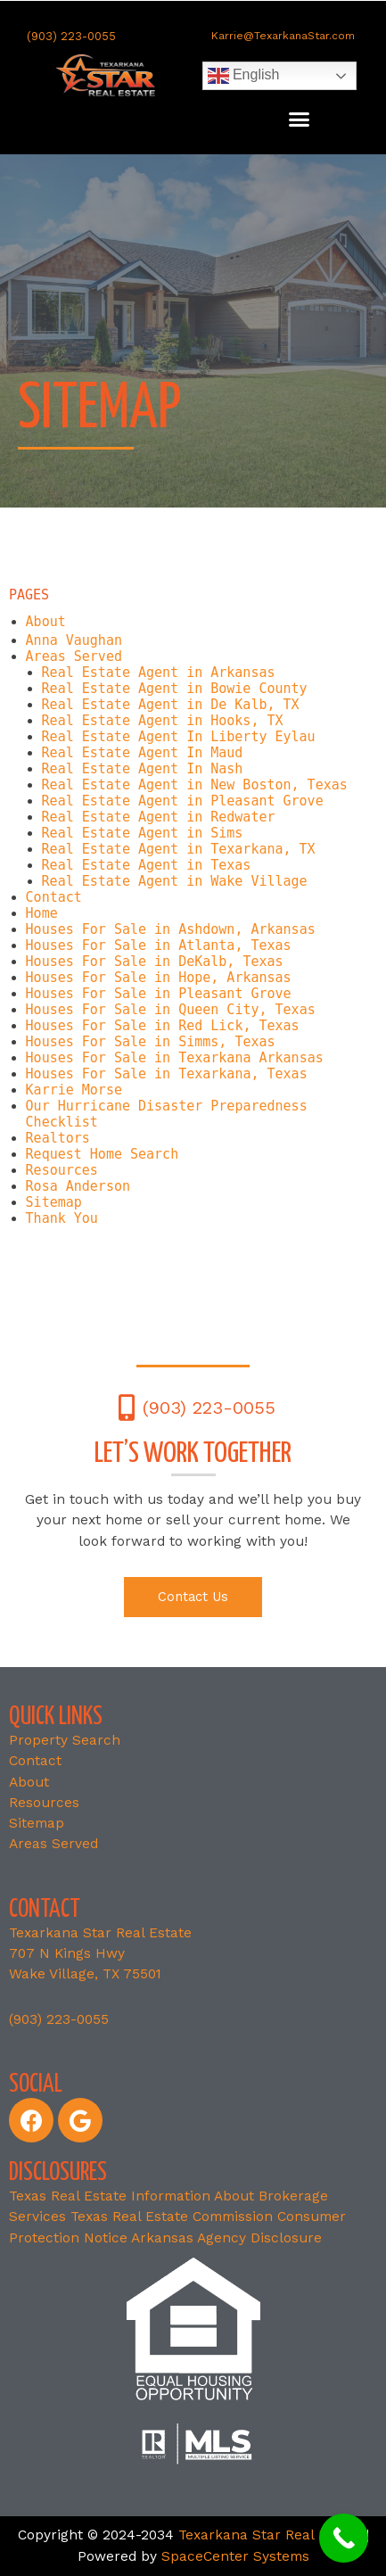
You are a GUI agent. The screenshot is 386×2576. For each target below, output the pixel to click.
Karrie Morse (74, 1090)
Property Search (64, 1740)
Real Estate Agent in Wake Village (175, 881)
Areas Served (74, 656)
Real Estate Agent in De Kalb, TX (171, 705)
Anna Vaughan (74, 640)
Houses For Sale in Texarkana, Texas (167, 1074)
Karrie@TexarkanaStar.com (283, 35)
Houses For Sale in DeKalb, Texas (154, 962)
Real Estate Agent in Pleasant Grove (183, 801)
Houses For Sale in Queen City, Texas (171, 1010)
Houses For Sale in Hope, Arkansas (159, 978)
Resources (62, 1170)
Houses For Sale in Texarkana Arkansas (175, 1058)
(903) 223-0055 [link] (59, 2019)
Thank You (62, 1218)
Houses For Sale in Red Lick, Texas (163, 1026)
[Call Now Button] (343, 2538)
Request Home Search (102, 1154)
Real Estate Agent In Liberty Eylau (179, 737)
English (244, 76)
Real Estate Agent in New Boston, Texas (195, 785)
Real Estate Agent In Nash (142, 769)
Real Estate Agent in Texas (146, 865)
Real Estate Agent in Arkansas (158, 673)
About (46, 622)
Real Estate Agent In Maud (142, 753)
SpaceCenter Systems (235, 2556)
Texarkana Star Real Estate (269, 2535)
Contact (54, 897)
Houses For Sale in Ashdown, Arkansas (171, 929)
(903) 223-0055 (71, 36)
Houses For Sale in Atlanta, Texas (159, 945)
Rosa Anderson (78, 1186)
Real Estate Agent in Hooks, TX (162, 721)
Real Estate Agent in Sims (142, 833)
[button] (299, 119)
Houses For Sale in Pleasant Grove (159, 994)
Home (42, 913)
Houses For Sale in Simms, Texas (150, 1042)
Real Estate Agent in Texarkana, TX (179, 849)
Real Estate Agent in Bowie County (175, 689)
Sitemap (54, 1202)
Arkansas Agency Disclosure (226, 2238)
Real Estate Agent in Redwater (158, 817)
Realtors (58, 1138)
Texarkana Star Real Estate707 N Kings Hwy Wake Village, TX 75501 (100, 1954)
